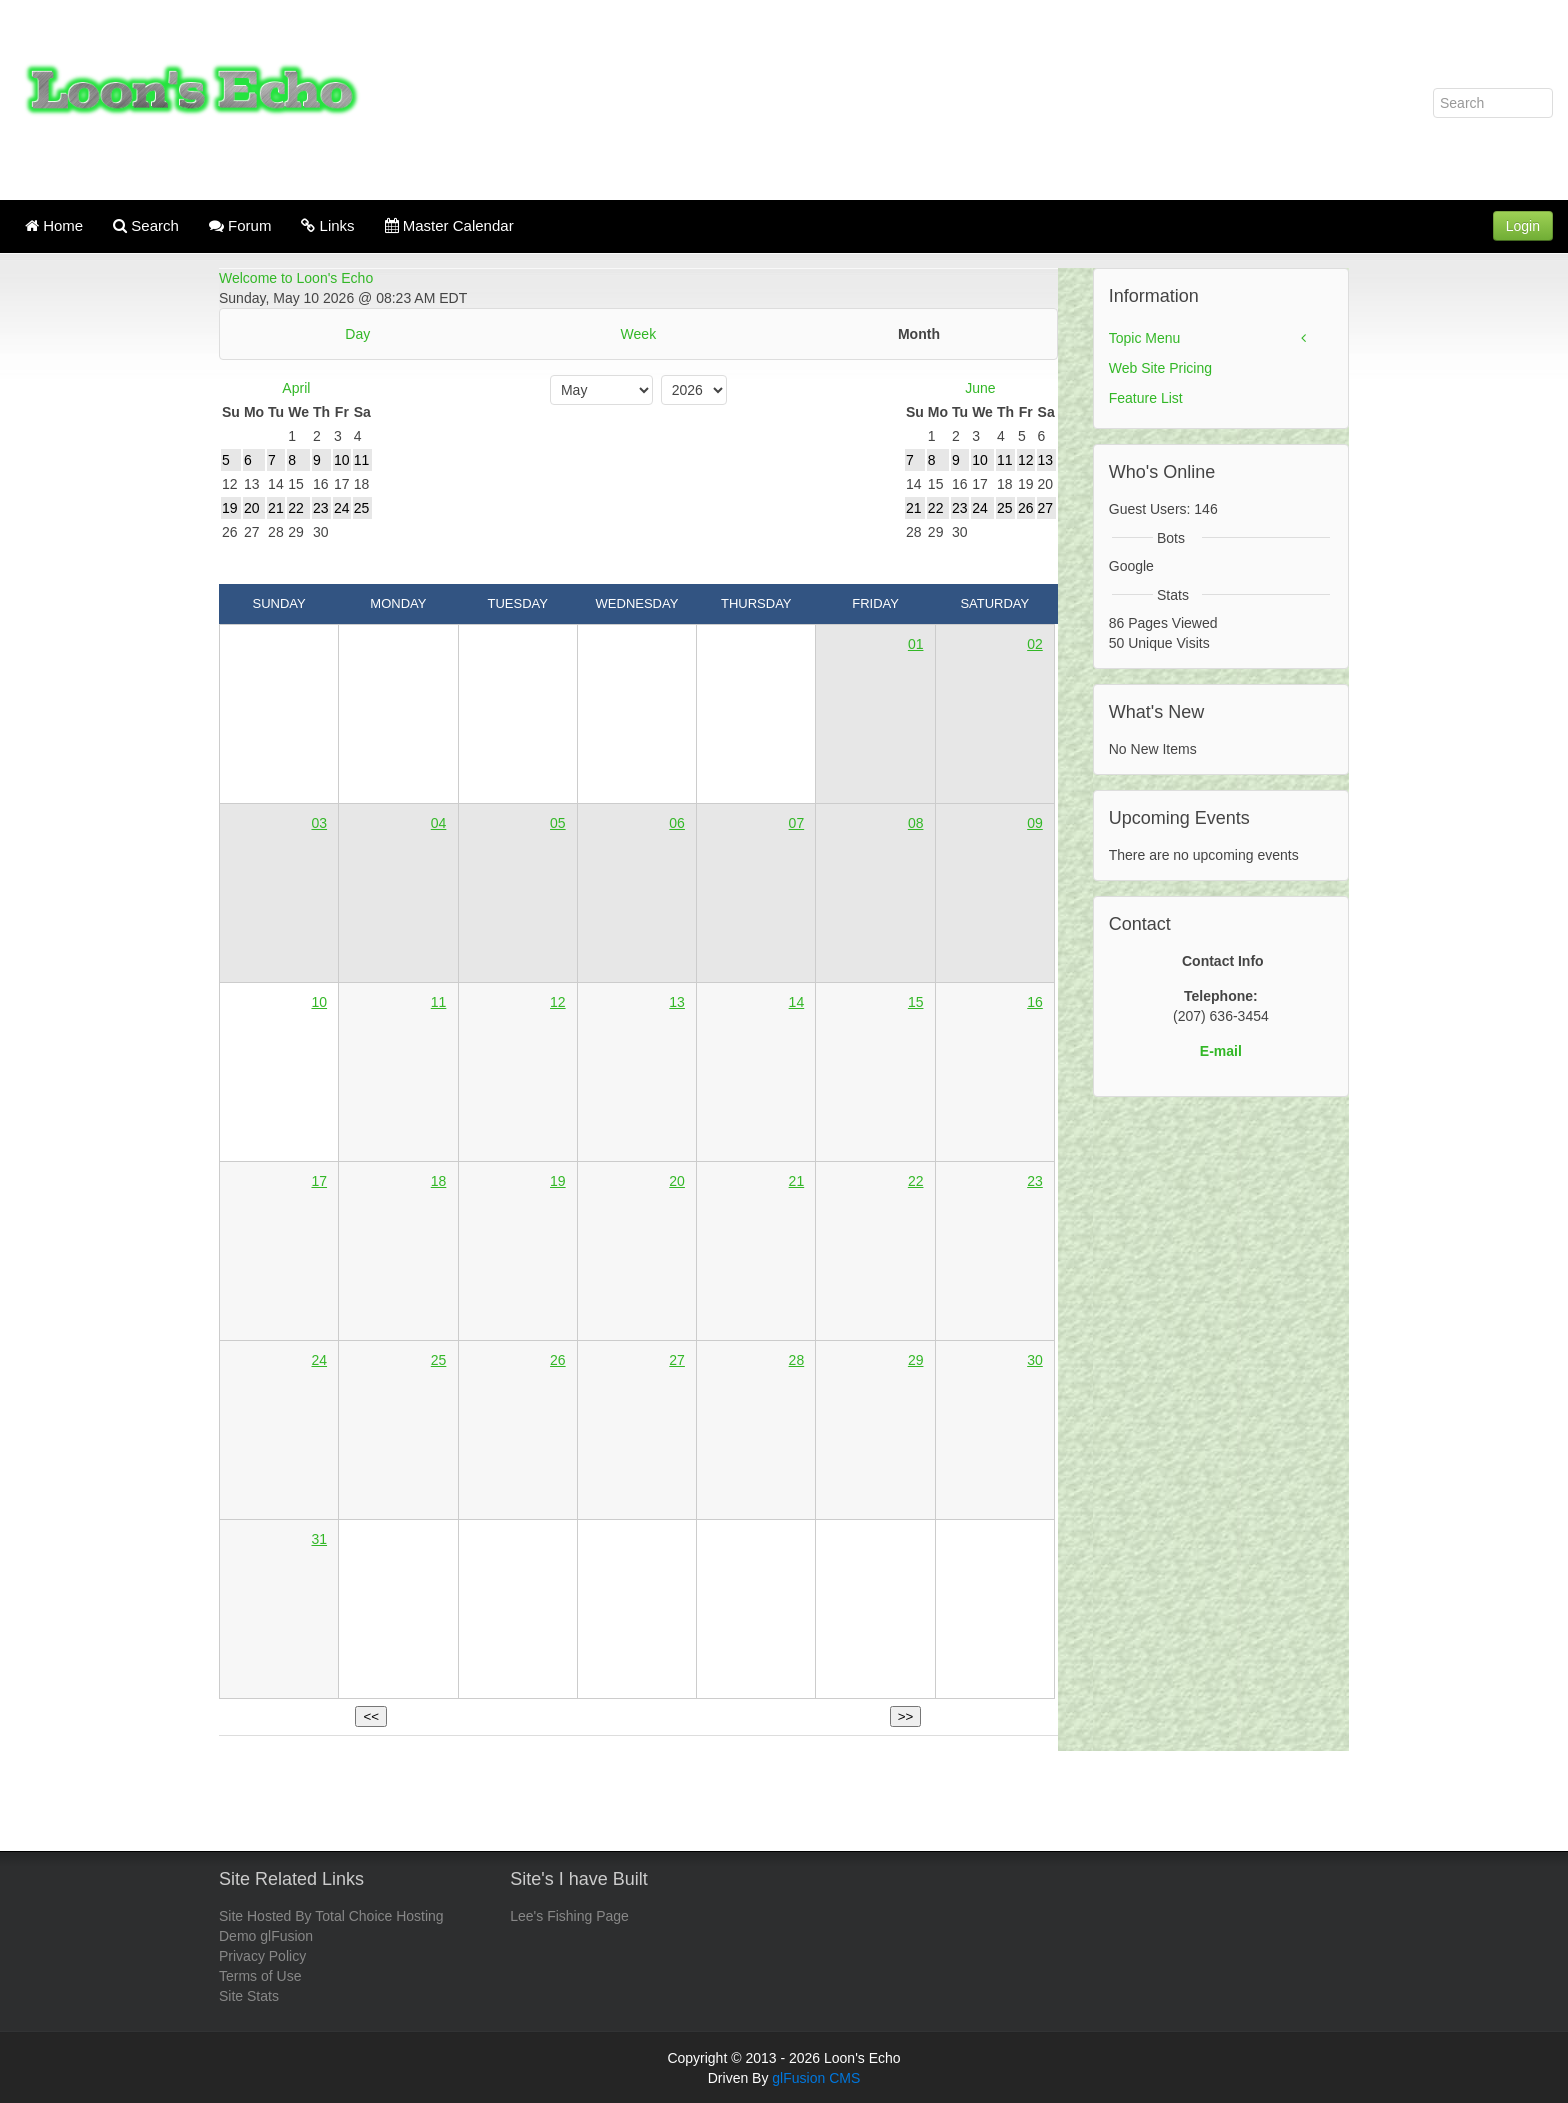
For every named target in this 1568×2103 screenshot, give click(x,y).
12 (558, 1002)
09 (1035, 823)
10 (319, 1002)
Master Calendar (449, 225)
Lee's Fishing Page (569, 1916)
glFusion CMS (816, 2078)
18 (439, 1181)
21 (797, 1181)
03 (319, 823)
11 (439, 1002)
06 (677, 823)
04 (439, 823)
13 (677, 1002)
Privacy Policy (262, 1956)
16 (1035, 1002)
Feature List (1146, 398)
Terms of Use (260, 1976)
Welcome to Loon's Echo (296, 278)
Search (146, 225)
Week (639, 334)
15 (916, 1002)
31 (319, 1539)
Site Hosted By (265, 1916)
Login (1523, 226)
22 (916, 1181)
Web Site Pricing (1160, 368)
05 (558, 823)
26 (558, 1360)
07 (797, 823)
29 (916, 1360)
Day (357, 334)
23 (1035, 1181)
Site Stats (249, 1996)
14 (797, 1002)
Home (54, 225)
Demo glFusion (266, 1936)
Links (327, 225)
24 (319, 1360)
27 (677, 1360)
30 (1035, 1360)
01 (916, 644)
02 (1035, 644)
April (296, 388)
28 (797, 1360)
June (980, 388)
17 (319, 1181)
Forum (240, 225)
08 (916, 823)
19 (558, 1181)
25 (439, 1360)
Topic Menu (1145, 338)
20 (677, 1181)
